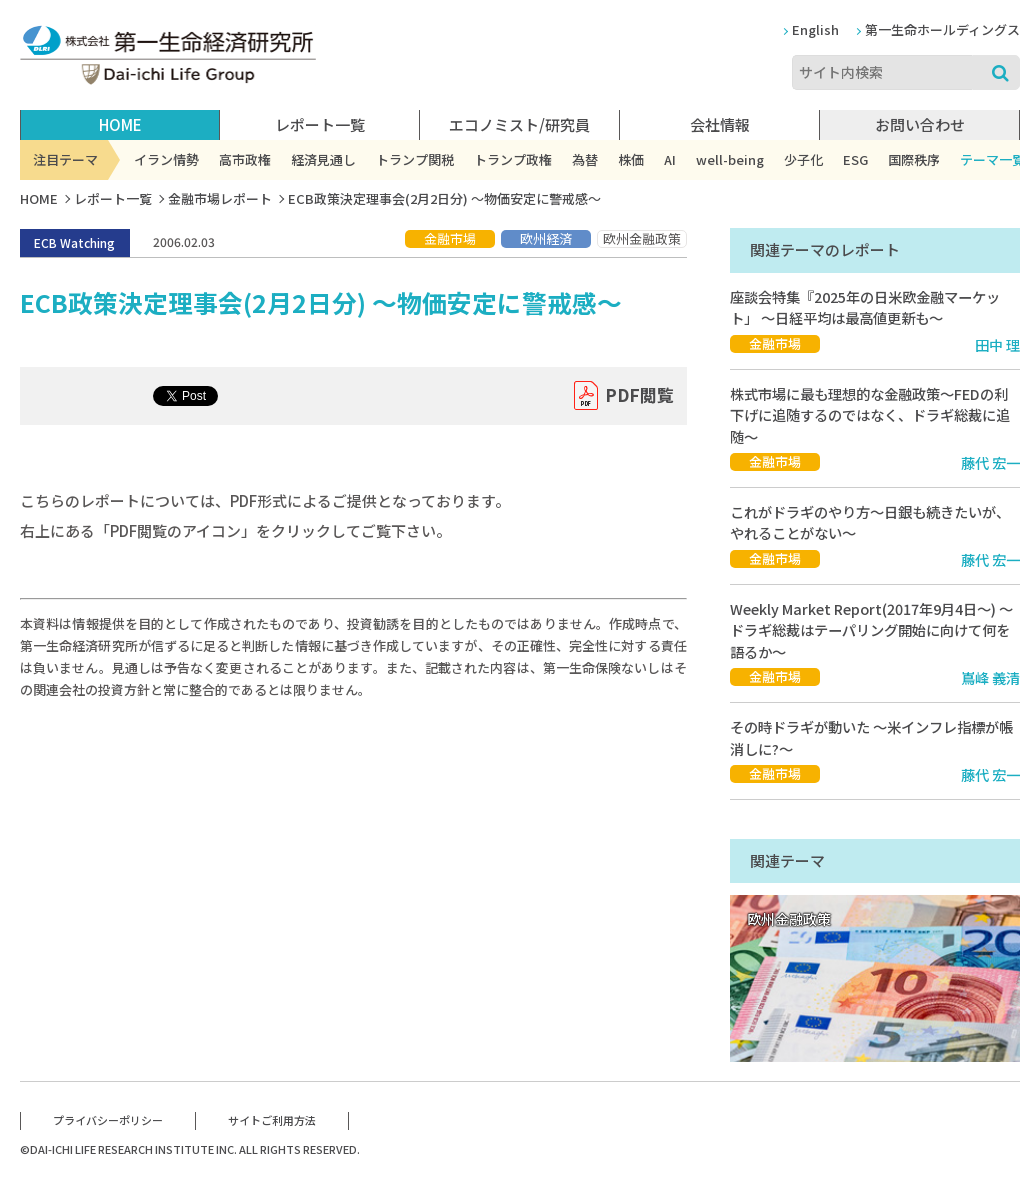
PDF (639, 396)
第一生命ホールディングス (942, 29)
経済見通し (323, 159)
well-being (730, 159)
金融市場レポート (220, 198)
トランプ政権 (513, 159)
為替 (585, 159)
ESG (855, 159)
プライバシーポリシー (108, 1120)
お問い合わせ (920, 124)
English (815, 29)
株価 (631, 159)
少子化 (803, 159)
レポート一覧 (113, 198)
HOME (120, 124)
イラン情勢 (166, 159)
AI (670, 159)
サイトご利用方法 (272, 1120)
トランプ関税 (415, 159)
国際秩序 (914, 159)
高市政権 (245, 159)
